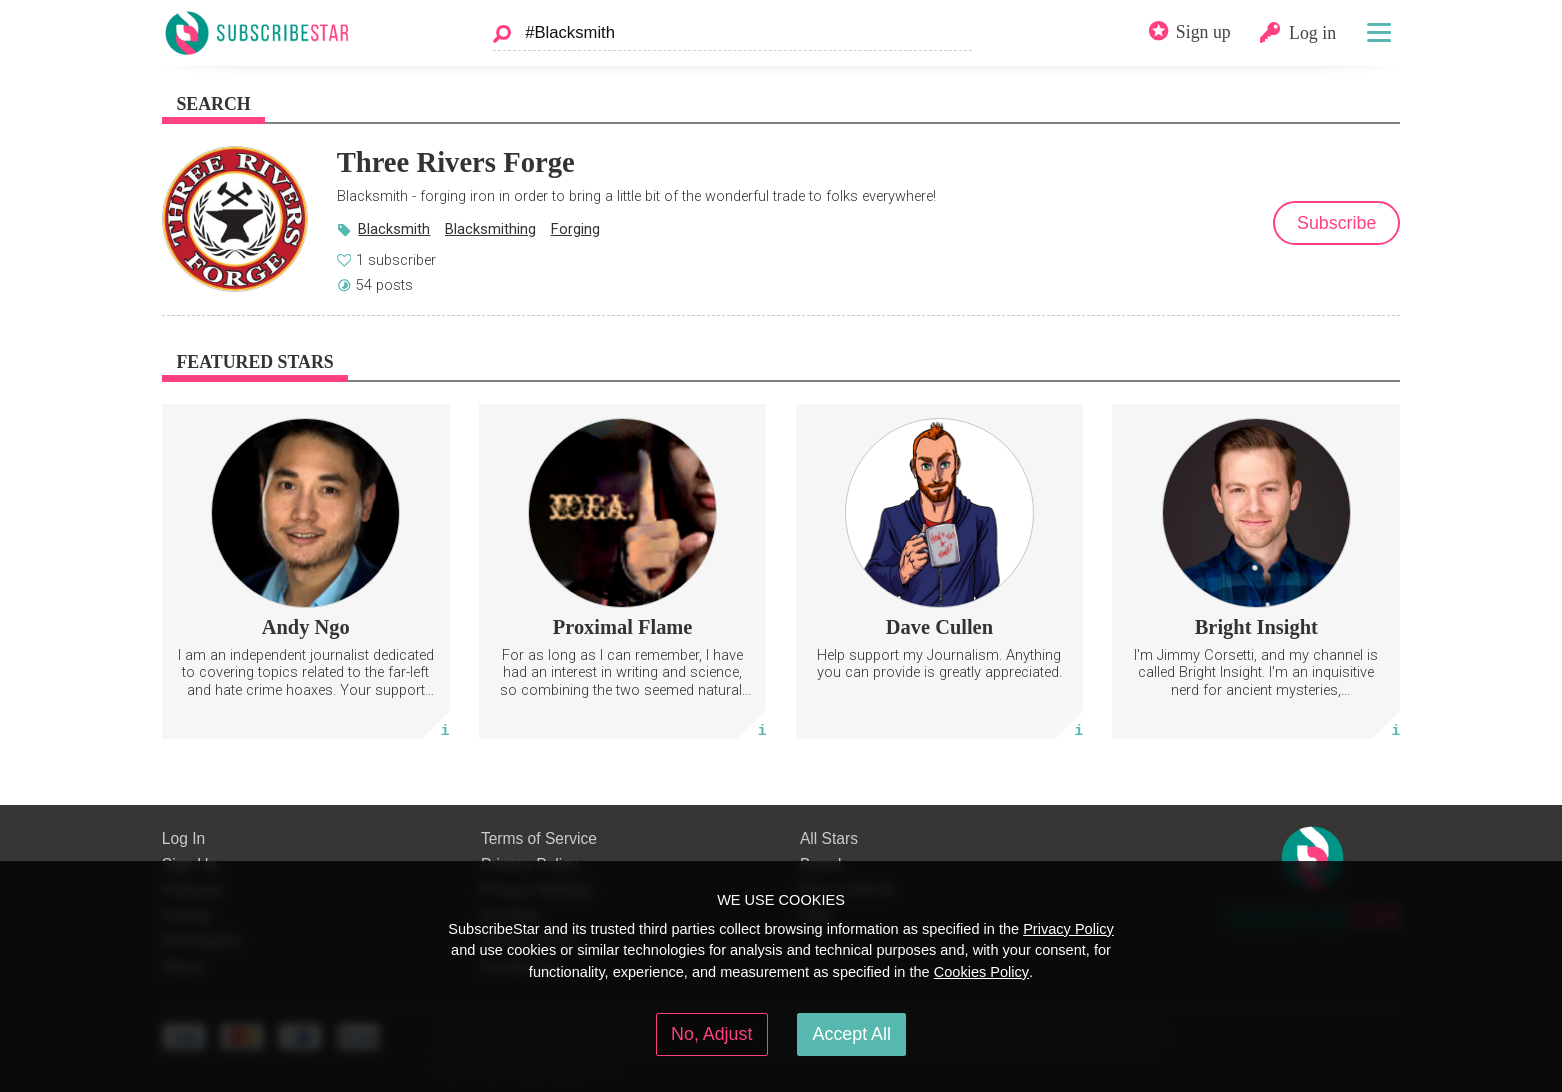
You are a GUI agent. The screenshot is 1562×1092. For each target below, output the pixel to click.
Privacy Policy (1068, 929)
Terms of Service (539, 838)
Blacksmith (394, 229)
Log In (183, 838)
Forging (575, 229)
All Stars (829, 838)
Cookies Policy (981, 972)
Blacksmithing (490, 229)
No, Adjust (711, 1034)
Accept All (852, 1034)
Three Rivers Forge (456, 162)
